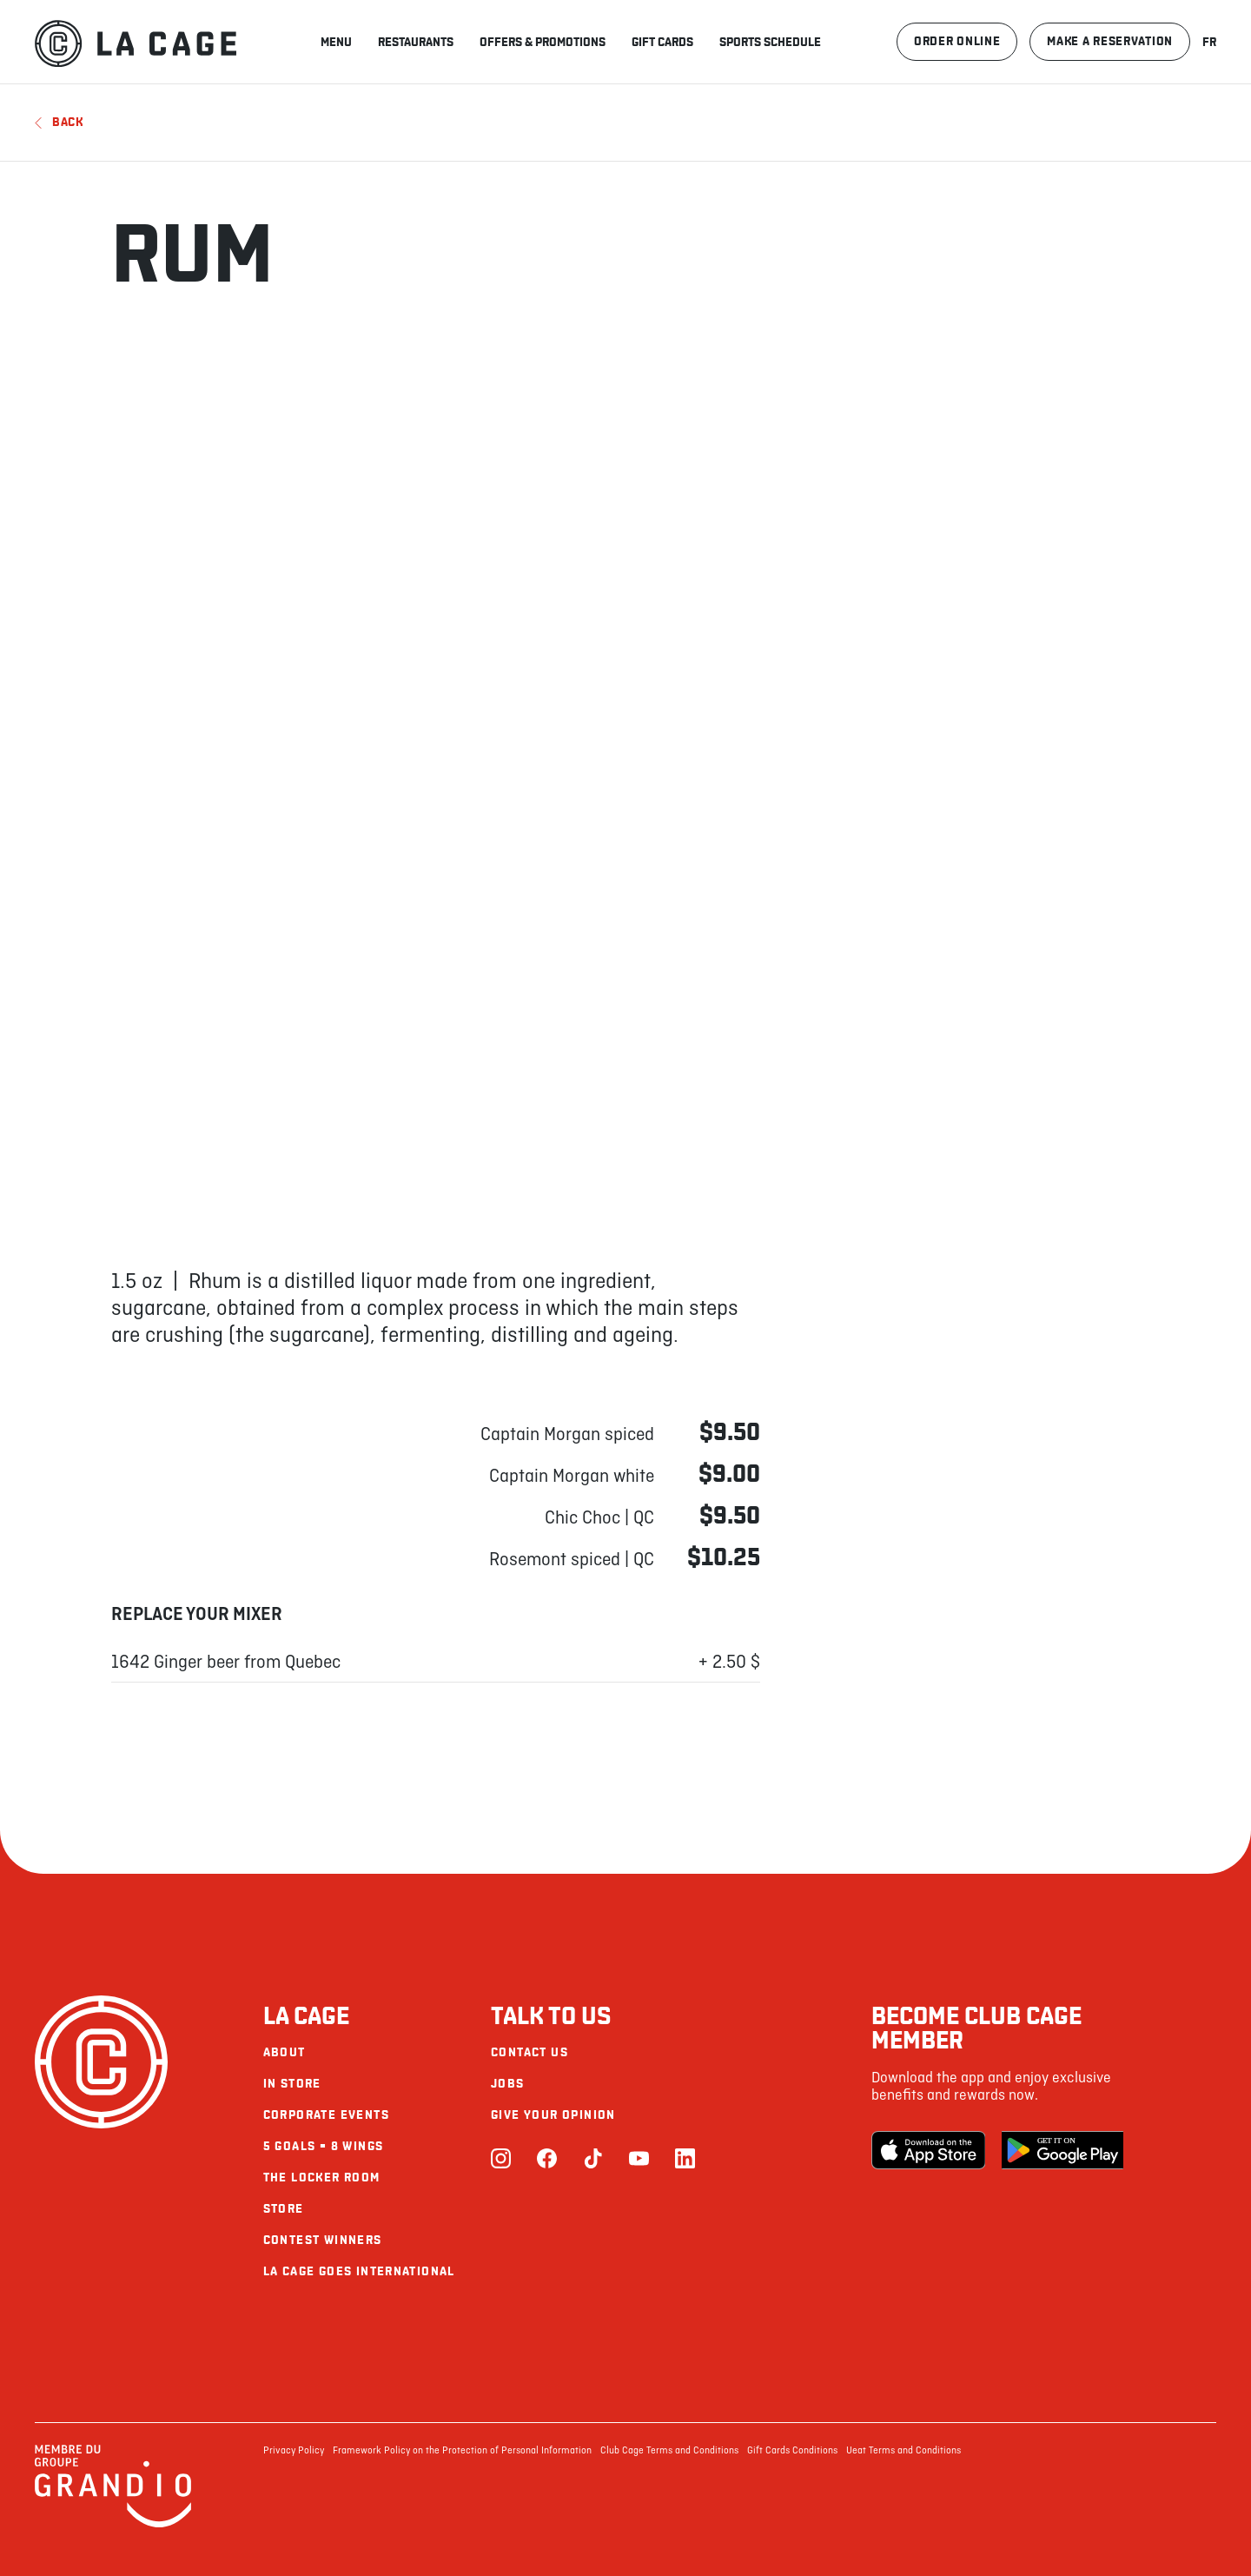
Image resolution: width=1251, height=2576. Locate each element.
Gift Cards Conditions (792, 2451)
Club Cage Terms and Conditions (669, 2451)
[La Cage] (135, 41)
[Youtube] (639, 2160)
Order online (957, 41)
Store (283, 2208)
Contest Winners (322, 2240)
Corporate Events (326, 2115)
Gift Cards (662, 42)
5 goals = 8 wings (323, 2146)
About (284, 2052)
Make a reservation (1110, 41)
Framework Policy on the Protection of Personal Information (462, 2451)
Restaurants (415, 42)
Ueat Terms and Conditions (903, 2451)
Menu (336, 42)
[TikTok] (593, 2160)
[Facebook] (547, 2160)
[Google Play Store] (1062, 2150)
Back (59, 122)
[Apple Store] (932, 2150)
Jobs (508, 2083)
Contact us (529, 2052)
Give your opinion (553, 2115)
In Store (292, 2083)
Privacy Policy (293, 2451)
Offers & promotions (543, 42)
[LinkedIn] (685, 2160)
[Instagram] (501, 2160)
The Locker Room (322, 2177)
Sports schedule (770, 42)
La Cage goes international (359, 2271)
